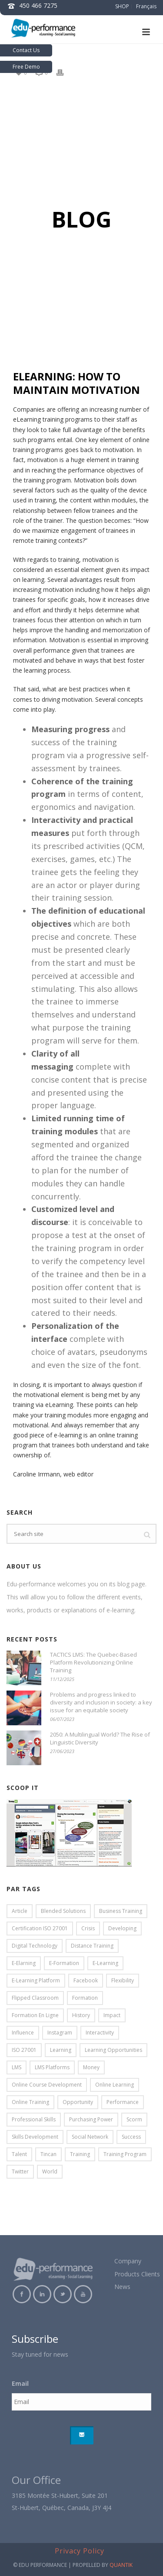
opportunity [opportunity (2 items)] (78, 2102)
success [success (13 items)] (131, 2136)
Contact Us (26, 50)
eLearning (27, 419)
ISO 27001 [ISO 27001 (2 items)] (24, 2050)
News (122, 2286)
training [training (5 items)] (80, 2154)
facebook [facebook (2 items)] (85, 1980)
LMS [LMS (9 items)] (16, 2067)
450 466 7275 (38, 5)
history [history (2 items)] (81, 2015)
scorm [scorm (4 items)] (134, 2119)
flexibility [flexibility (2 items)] (122, 1980)
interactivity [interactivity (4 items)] (100, 2032)
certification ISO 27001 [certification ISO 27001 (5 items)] (40, 1928)
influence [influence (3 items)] (23, 2032)
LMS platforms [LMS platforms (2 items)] (52, 2067)
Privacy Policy (79, 2551)
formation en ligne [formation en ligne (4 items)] (35, 2015)
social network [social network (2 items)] (90, 2136)
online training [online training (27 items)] (30, 2102)
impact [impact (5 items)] (111, 2015)
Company (127, 2261)
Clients (150, 2274)
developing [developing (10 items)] (122, 1928)
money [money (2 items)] (91, 2067)
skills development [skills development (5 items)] (35, 2136)
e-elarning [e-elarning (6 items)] (24, 1963)
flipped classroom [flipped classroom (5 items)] (35, 1997)
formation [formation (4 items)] (85, 1997)
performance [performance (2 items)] (122, 2102)
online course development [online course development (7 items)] (47, 2084)
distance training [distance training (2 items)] (92, 1945)
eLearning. (59, 1404)
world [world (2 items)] (49, 2171)
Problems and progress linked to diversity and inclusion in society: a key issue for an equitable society (101, 1702)
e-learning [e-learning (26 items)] (105, 1963)
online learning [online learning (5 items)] (114, 2084)
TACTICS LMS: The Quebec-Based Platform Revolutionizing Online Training (93, 1662)
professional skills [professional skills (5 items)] (34, 2119)
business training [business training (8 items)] (120, 1911)
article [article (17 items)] (19, 1911)
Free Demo (26, 66)
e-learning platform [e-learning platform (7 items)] (36, 1980)
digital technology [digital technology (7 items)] (34, 1945)
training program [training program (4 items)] (124, 2154)
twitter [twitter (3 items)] (20, 2171)
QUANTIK (121, 2565)
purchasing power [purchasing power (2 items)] (91, 2119)
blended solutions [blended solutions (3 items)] (63, 1911)
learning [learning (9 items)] (60, 2050)
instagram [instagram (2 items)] (59, 2032)
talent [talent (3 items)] (19, 2154)
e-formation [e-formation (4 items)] (64, 1963)
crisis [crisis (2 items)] (88, 1928)
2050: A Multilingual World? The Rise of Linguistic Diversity (100, 1738)
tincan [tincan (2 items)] (48, 2154)
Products (127, 2274)
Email (20, 2384)
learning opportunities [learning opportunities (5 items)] (113, 2050)
